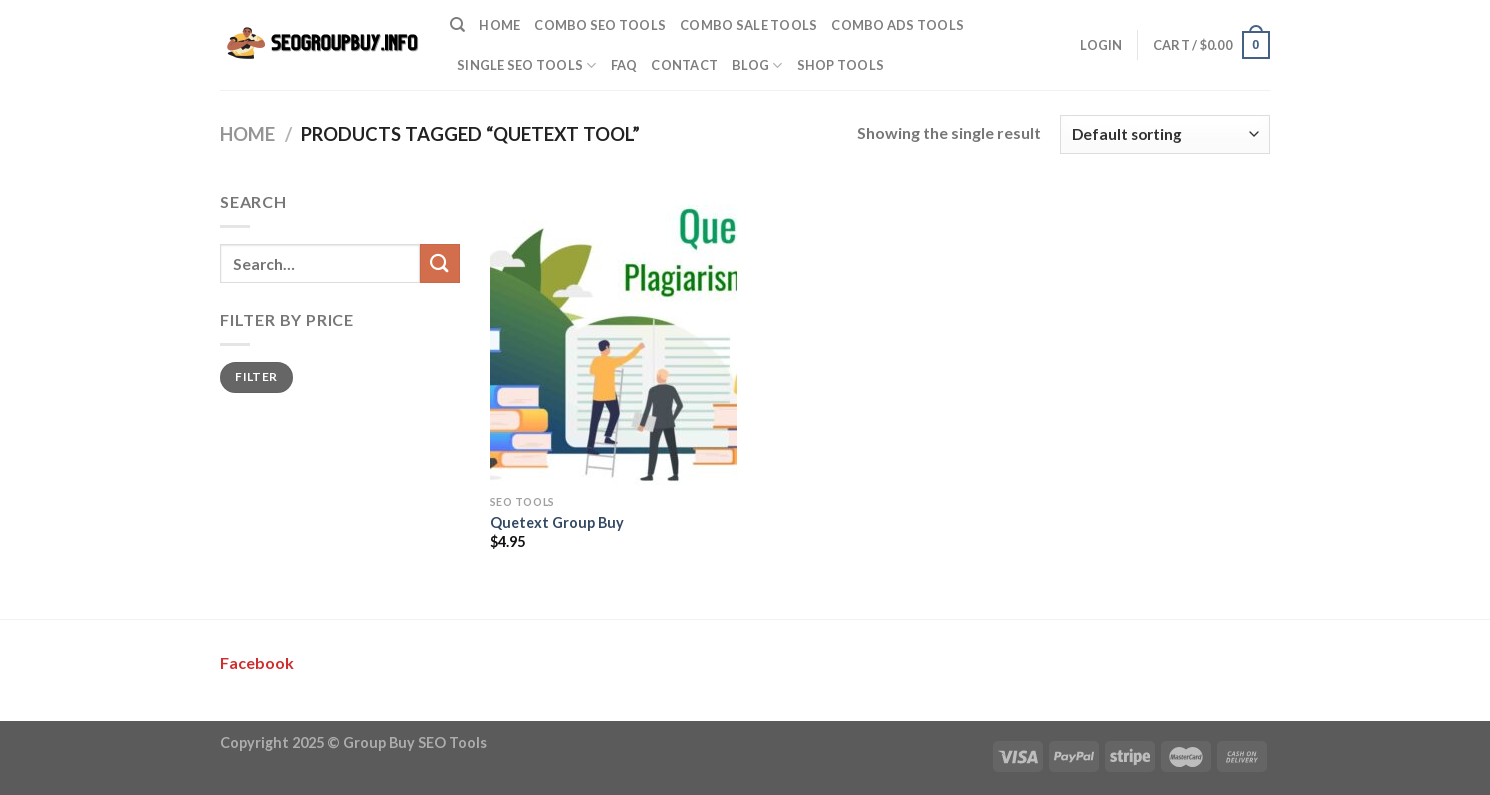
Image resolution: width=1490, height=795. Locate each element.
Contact (684, 65)
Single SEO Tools (527, 65)
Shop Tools (841, 65)
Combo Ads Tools (897, 25)
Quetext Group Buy (557, 522)
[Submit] (440, 263)
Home (499, 25)
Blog (757, 65)
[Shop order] (1165, 134)
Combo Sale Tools (748, 25)
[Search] (457, 25)
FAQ (624, 65)
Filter (256, 376)
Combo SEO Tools (600, 25)
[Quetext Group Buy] (613, 337)
